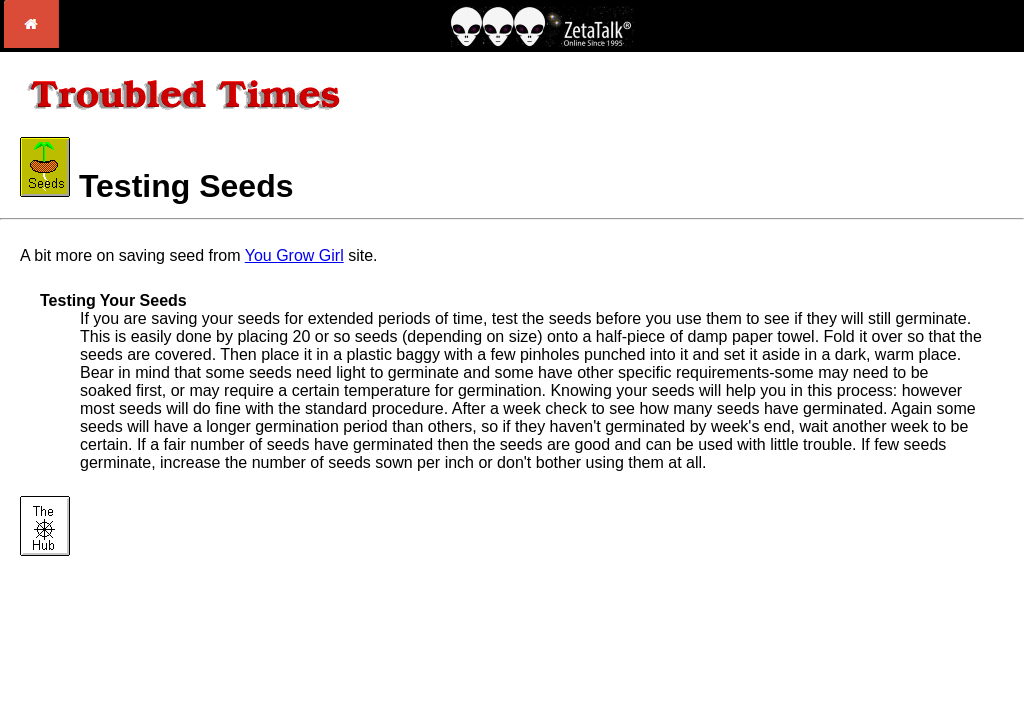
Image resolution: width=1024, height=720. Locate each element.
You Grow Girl (294, 255)
